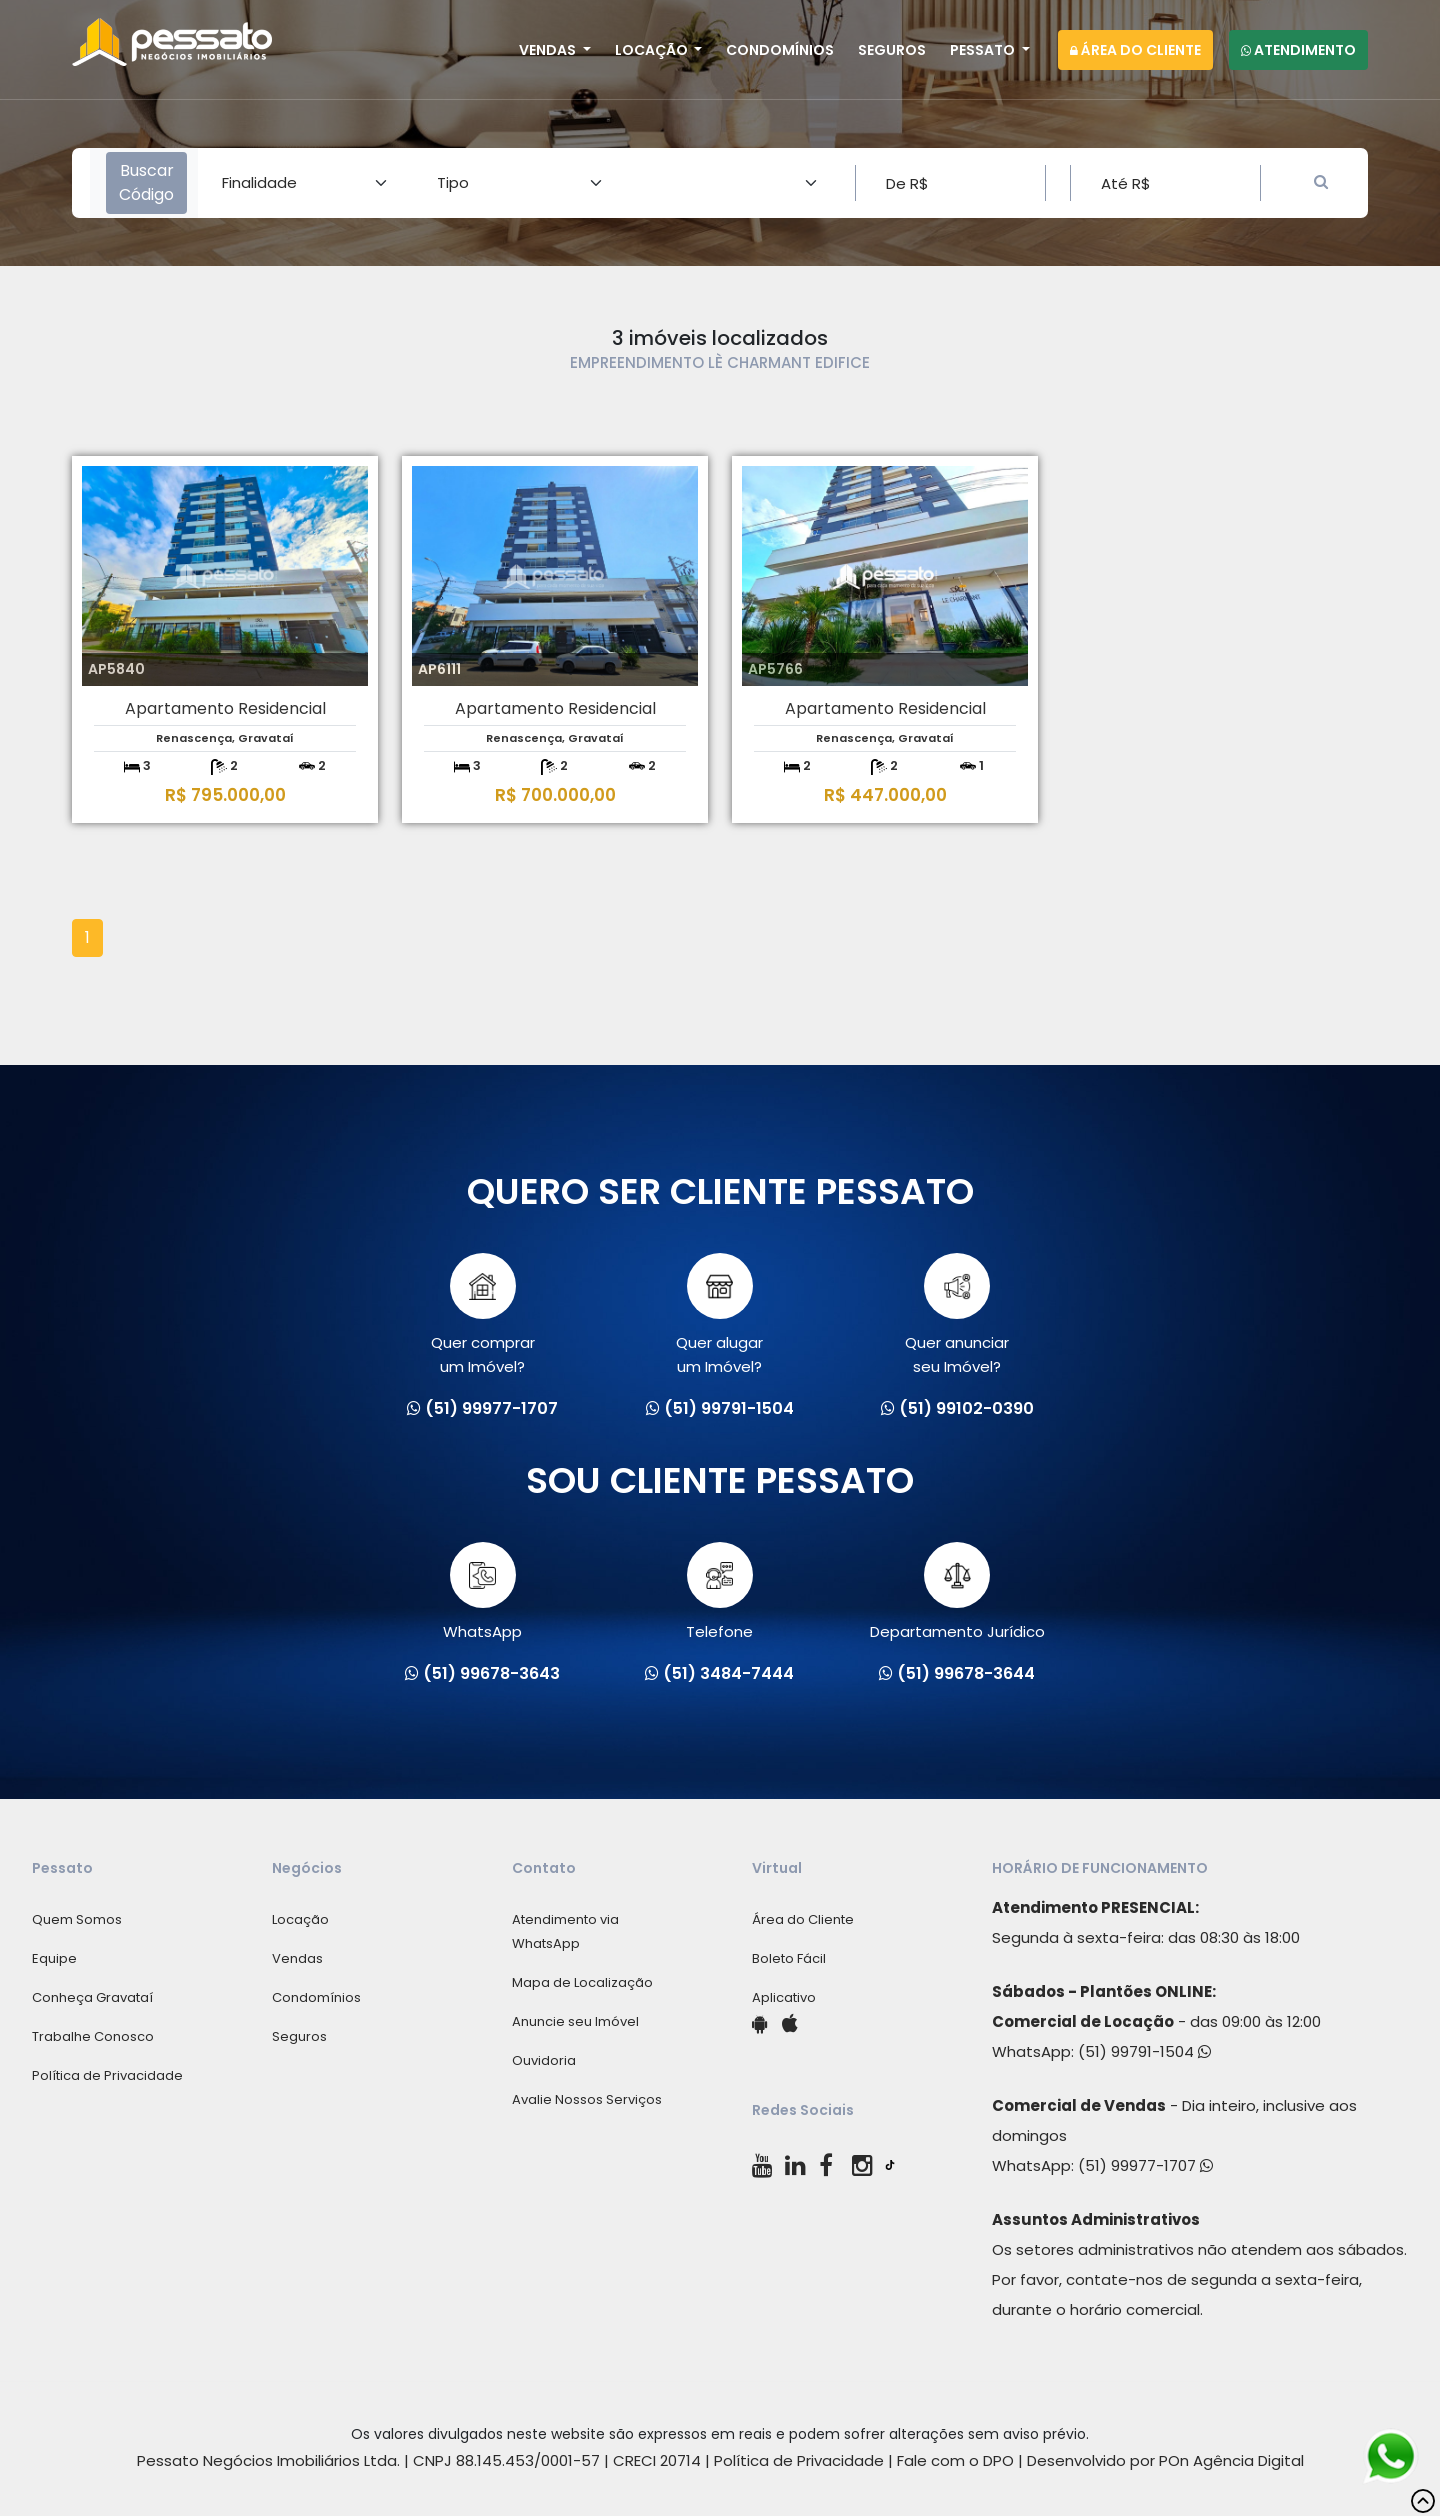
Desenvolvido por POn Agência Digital (1165, 2460)
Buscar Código (146, 182)
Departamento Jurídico (957, 1592)
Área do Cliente (1135, 50)
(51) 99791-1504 (1144, 2051)
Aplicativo (784, 1997)
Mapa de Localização (582, 1982)
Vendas (549, 50)
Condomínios (780, 50)
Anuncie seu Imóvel (575, 2021)
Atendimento (1298, 50)
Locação (653, 50)
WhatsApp (482, 1592)
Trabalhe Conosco (93, 2036)
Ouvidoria (544, 2060)
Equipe (54, 1958)
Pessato (984, 50)
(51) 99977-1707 (1145, 2165)
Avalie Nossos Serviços (587, 2099)
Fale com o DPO (955, 2460)
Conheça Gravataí (92, 1997)
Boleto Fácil (789, 1958)
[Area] (305, 183)
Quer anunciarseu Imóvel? (957, 1315)
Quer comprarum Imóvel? (483, 1315)
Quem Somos (77, 1919)
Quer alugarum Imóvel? (719, 1315)
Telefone (719, 1592)
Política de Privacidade (107, 2075)
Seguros (892, 50)
